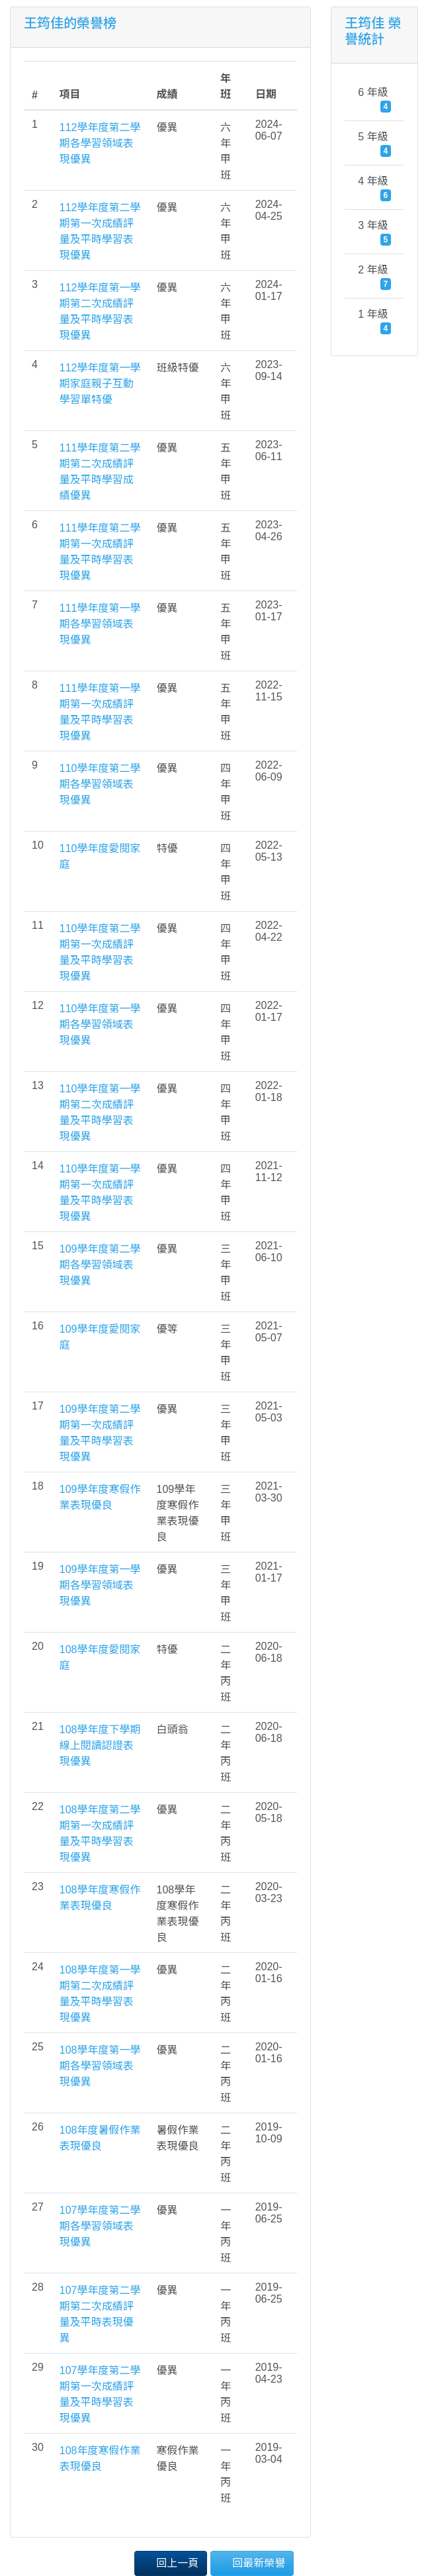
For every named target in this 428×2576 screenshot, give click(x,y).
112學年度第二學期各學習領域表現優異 (100, 143)
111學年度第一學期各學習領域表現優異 (100, 623)
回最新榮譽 (252, 2562)
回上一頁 (170, 2562)
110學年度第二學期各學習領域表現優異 (100, 784)
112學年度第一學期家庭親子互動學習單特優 (100, 383)
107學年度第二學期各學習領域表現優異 (100, 2226)
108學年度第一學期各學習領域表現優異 (100, 2065)
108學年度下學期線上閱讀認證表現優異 (100, 1745)
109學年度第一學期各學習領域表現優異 (100, 1585)
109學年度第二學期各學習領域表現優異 (100, 1264)
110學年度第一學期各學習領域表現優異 (100, 1024)
